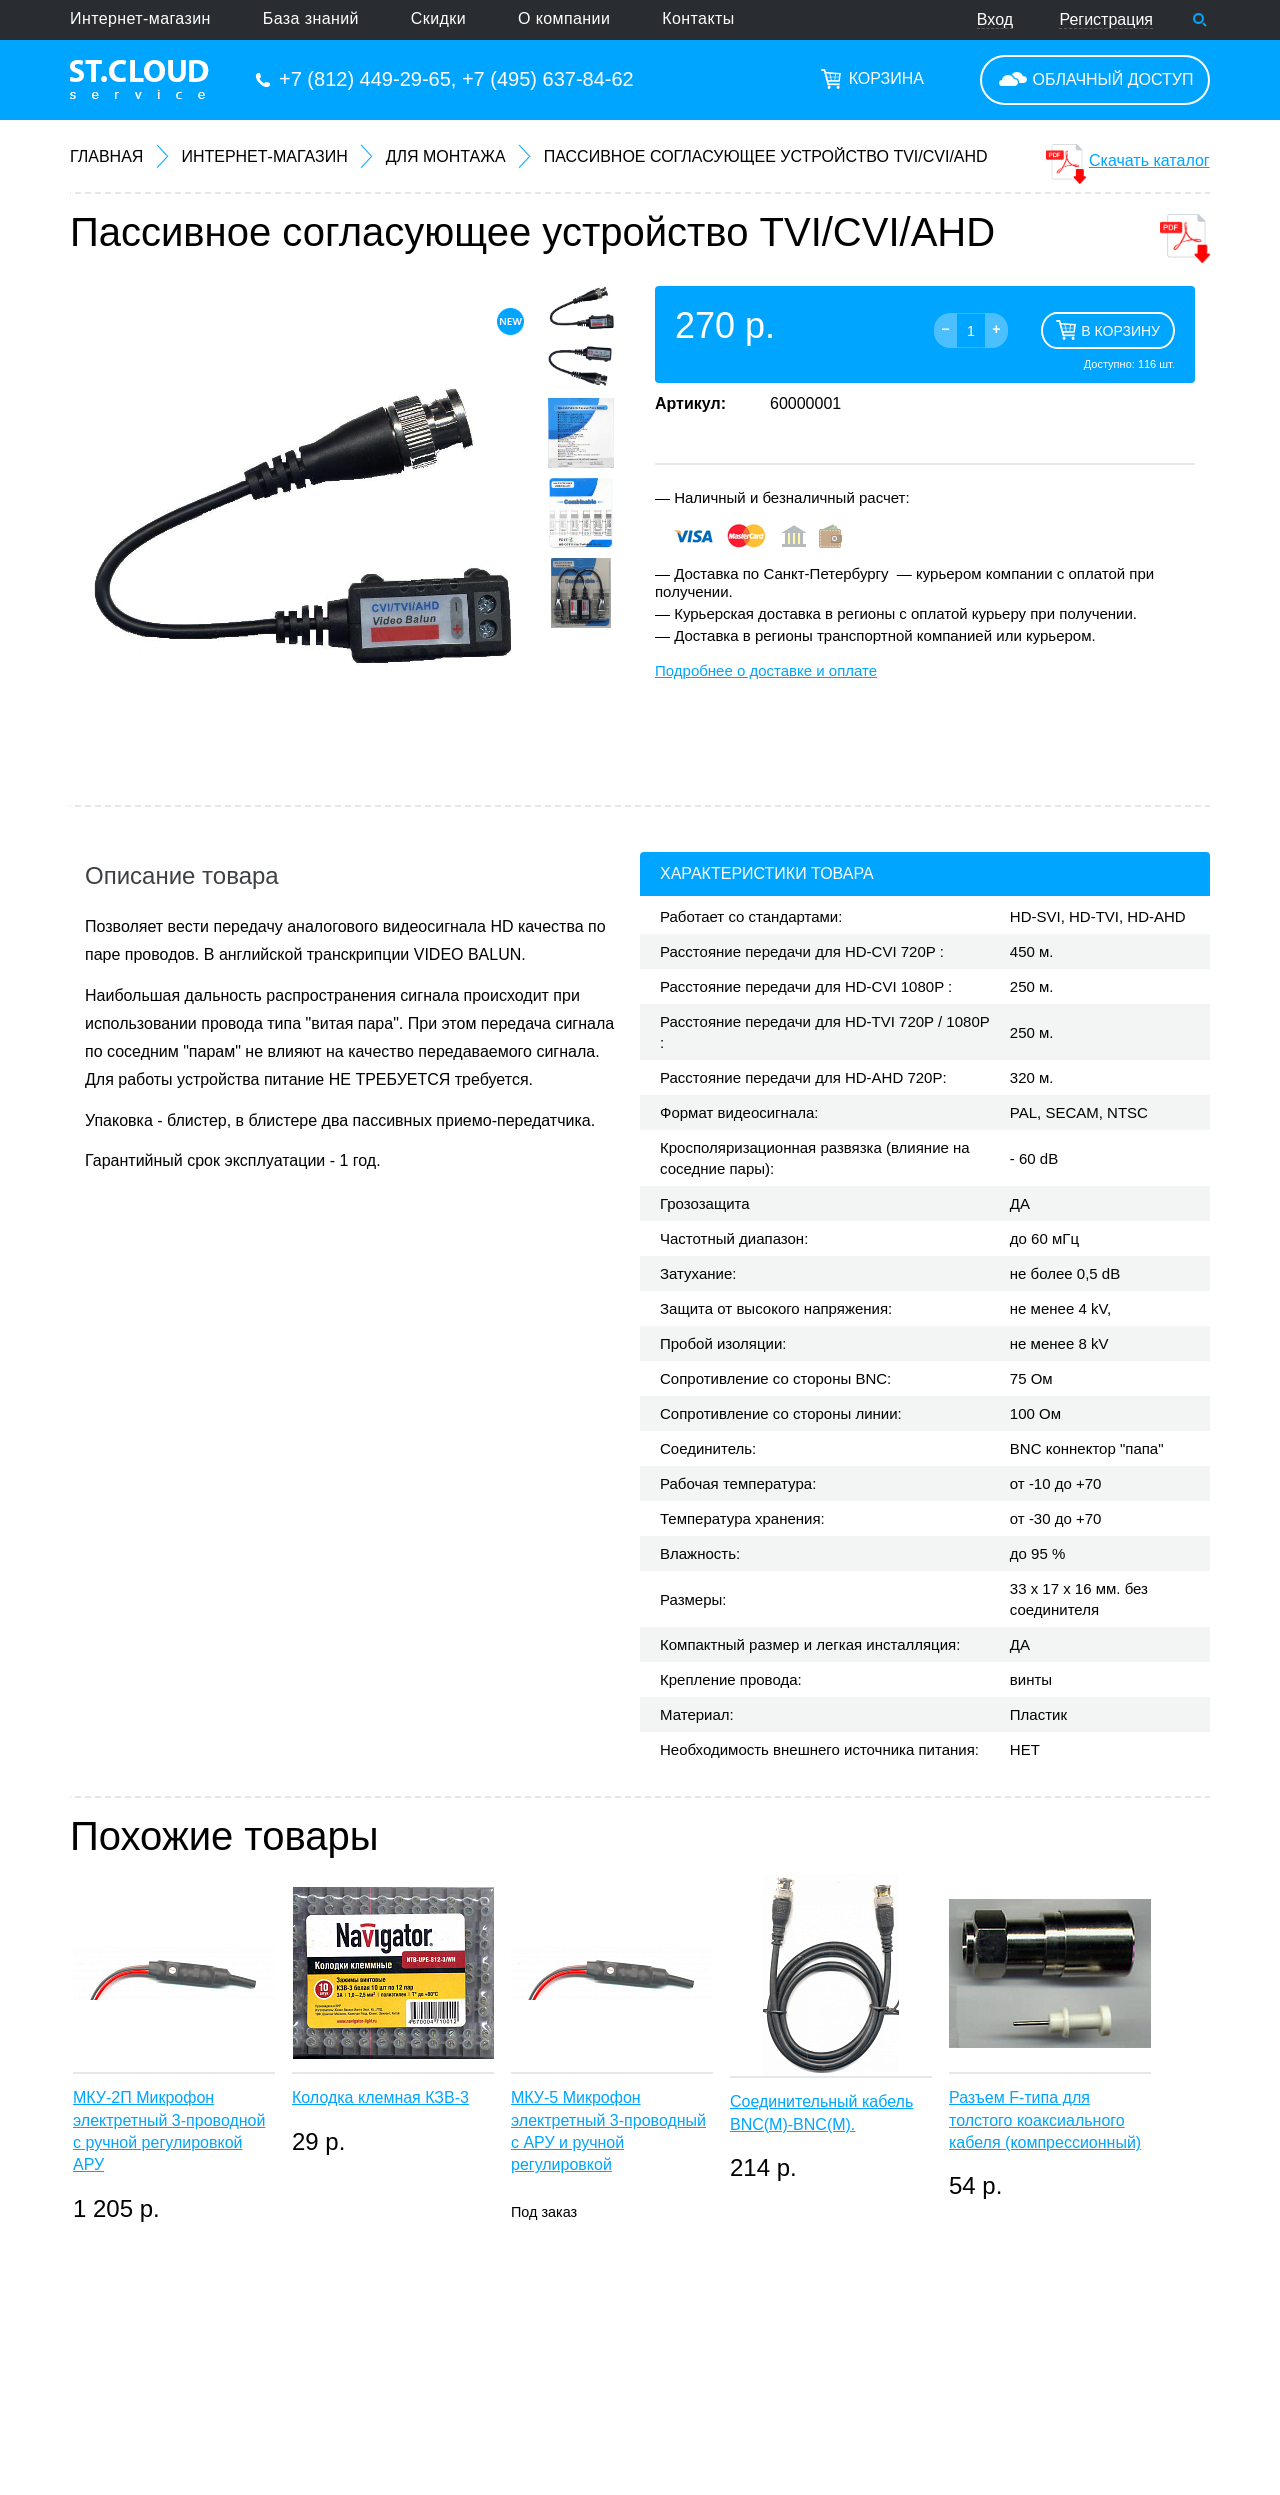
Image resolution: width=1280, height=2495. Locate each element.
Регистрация (1106, 19)
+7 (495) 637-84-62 (548, 79)
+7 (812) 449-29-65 (365, 79)
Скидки (438, 18)
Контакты (698, 18)
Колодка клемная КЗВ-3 (380, 2097)
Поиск (1199, 20)
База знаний (311, 18)
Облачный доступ (1113, 79)
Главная (106, 156)
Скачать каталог (1149, 160)
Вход (995, 19)
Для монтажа (446, 156)
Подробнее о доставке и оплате (766, 670)
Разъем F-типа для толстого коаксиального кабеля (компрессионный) (1045, 2120)
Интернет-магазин (140, 18)
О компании (564, 18)
